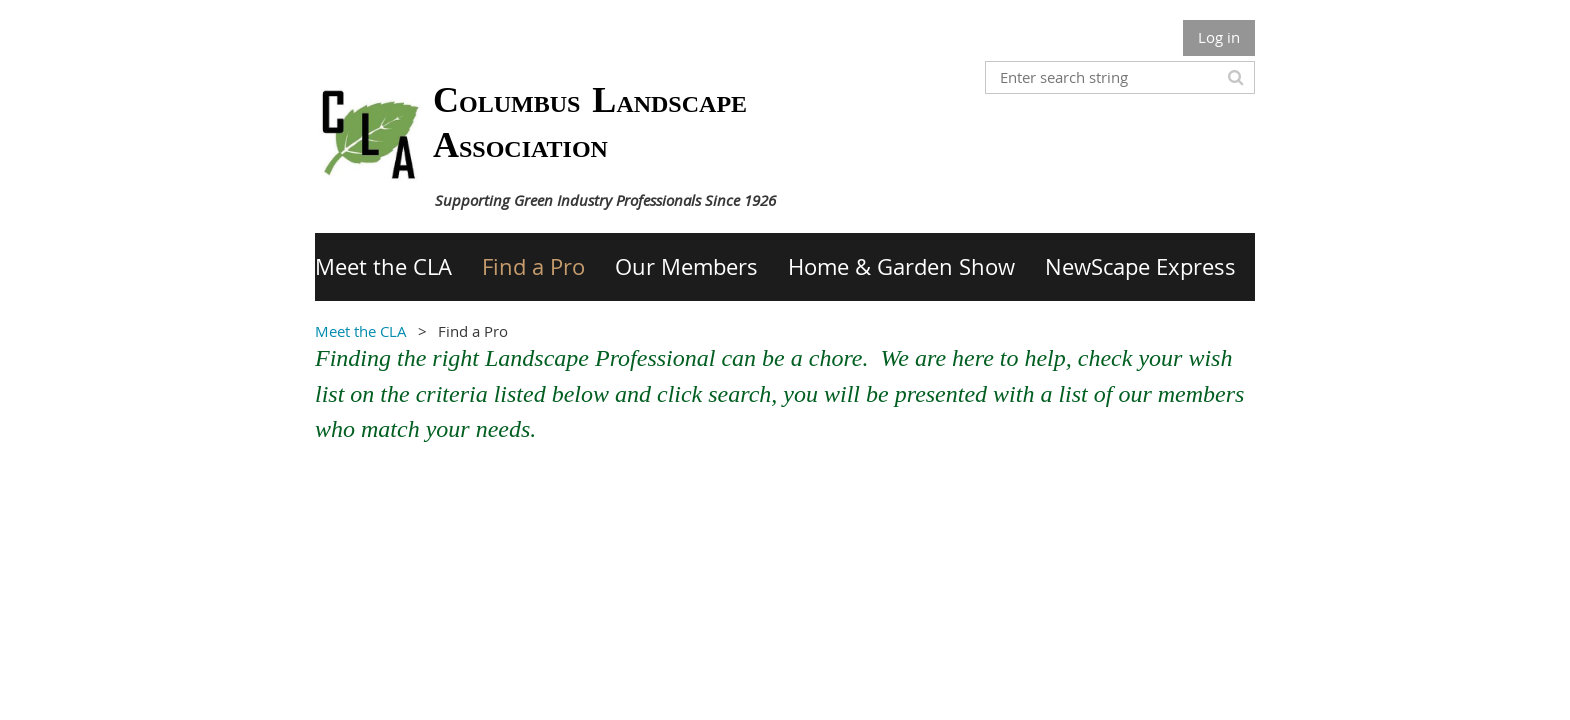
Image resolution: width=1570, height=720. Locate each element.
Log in (1219, 37)
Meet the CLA (361, 331)
